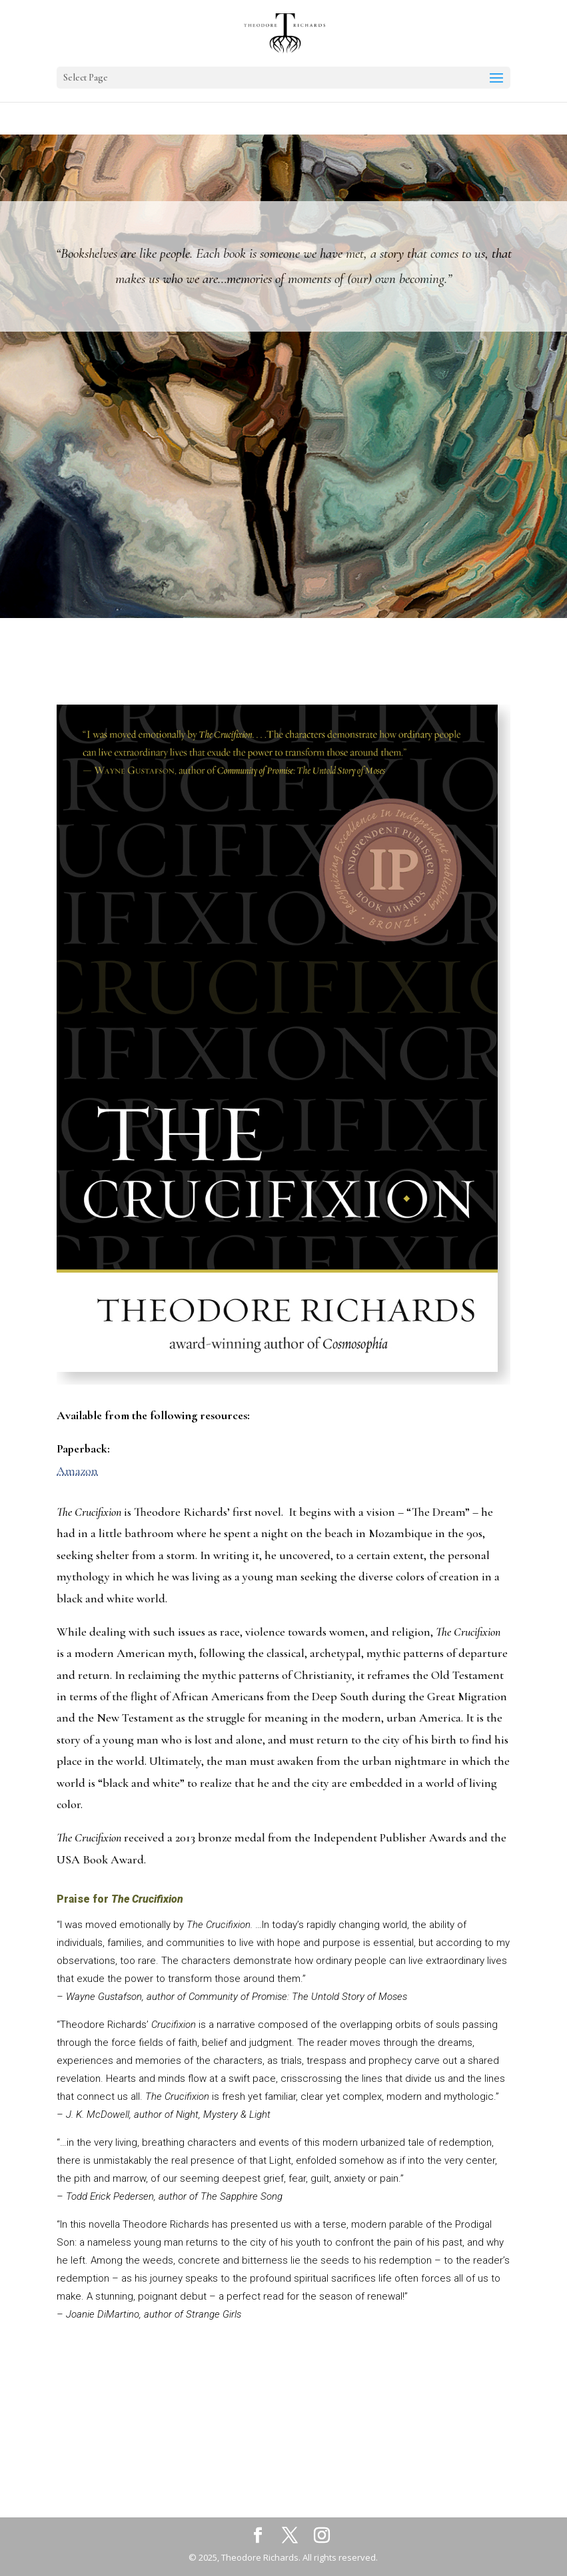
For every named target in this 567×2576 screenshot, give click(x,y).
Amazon (77, 1470)
